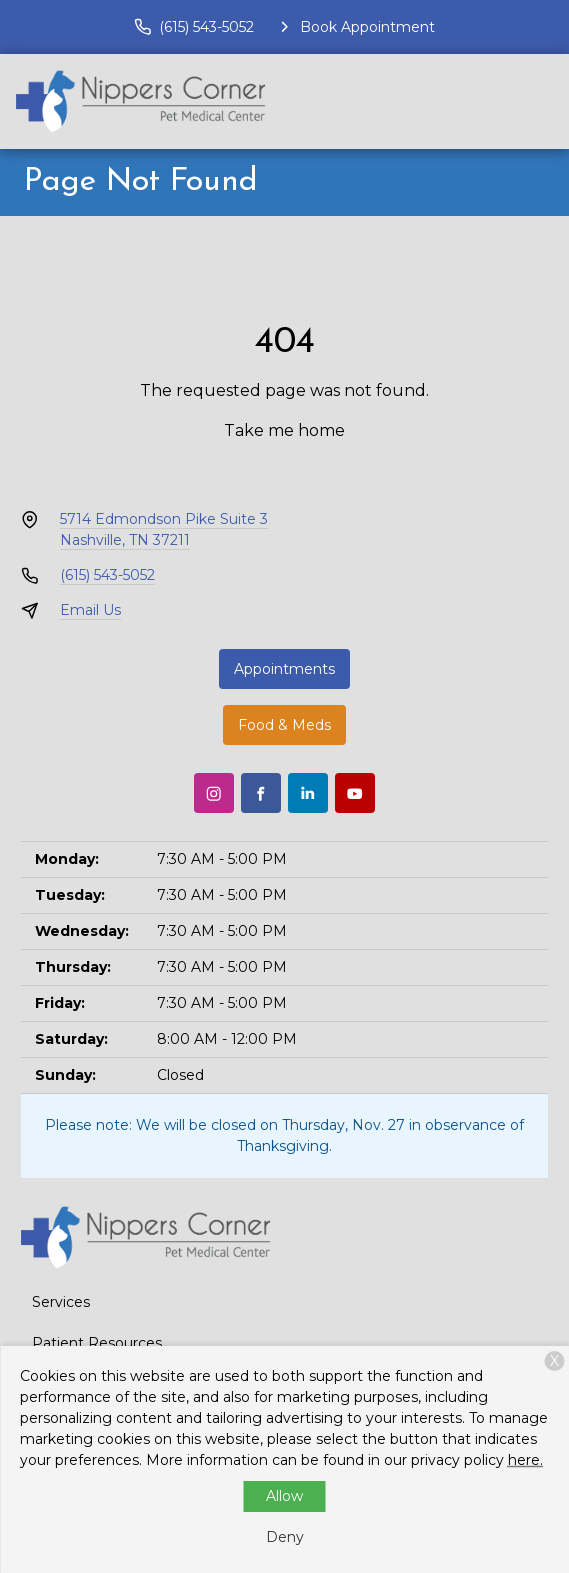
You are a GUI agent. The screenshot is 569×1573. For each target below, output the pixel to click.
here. (525, 1460)
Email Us (90, 610)
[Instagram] (214, 793)
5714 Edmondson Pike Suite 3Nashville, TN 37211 (164, 529)
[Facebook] (261, 793)
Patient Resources (97, 1343)
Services (61, 1302)
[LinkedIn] (308, 793)
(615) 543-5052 (107, 575)
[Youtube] (355, 793)
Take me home (284, 430)
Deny (285, 1537)
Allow (284, 1496)
